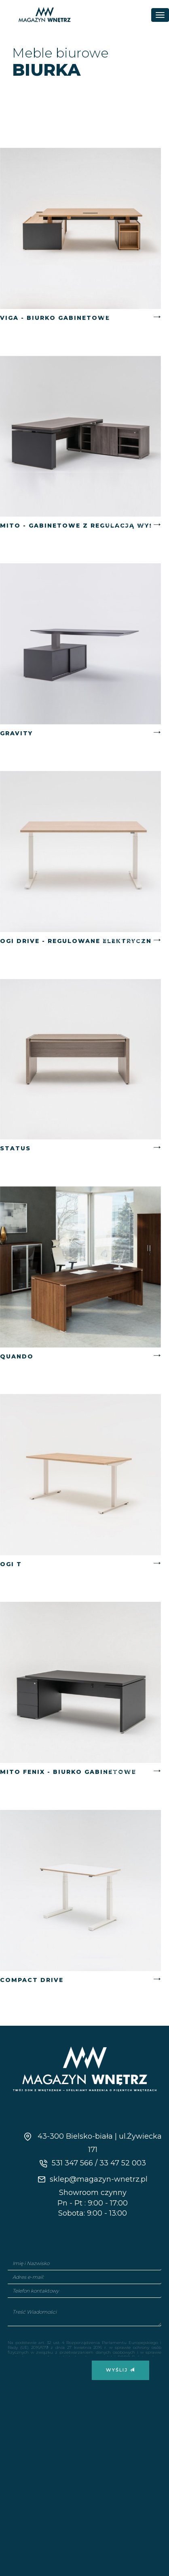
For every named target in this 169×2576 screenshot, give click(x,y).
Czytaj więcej (125, 317)
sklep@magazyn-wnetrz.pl (93, 2179)
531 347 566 (72, 2163)
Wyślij (120, 2370)
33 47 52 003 (122, 2163)
